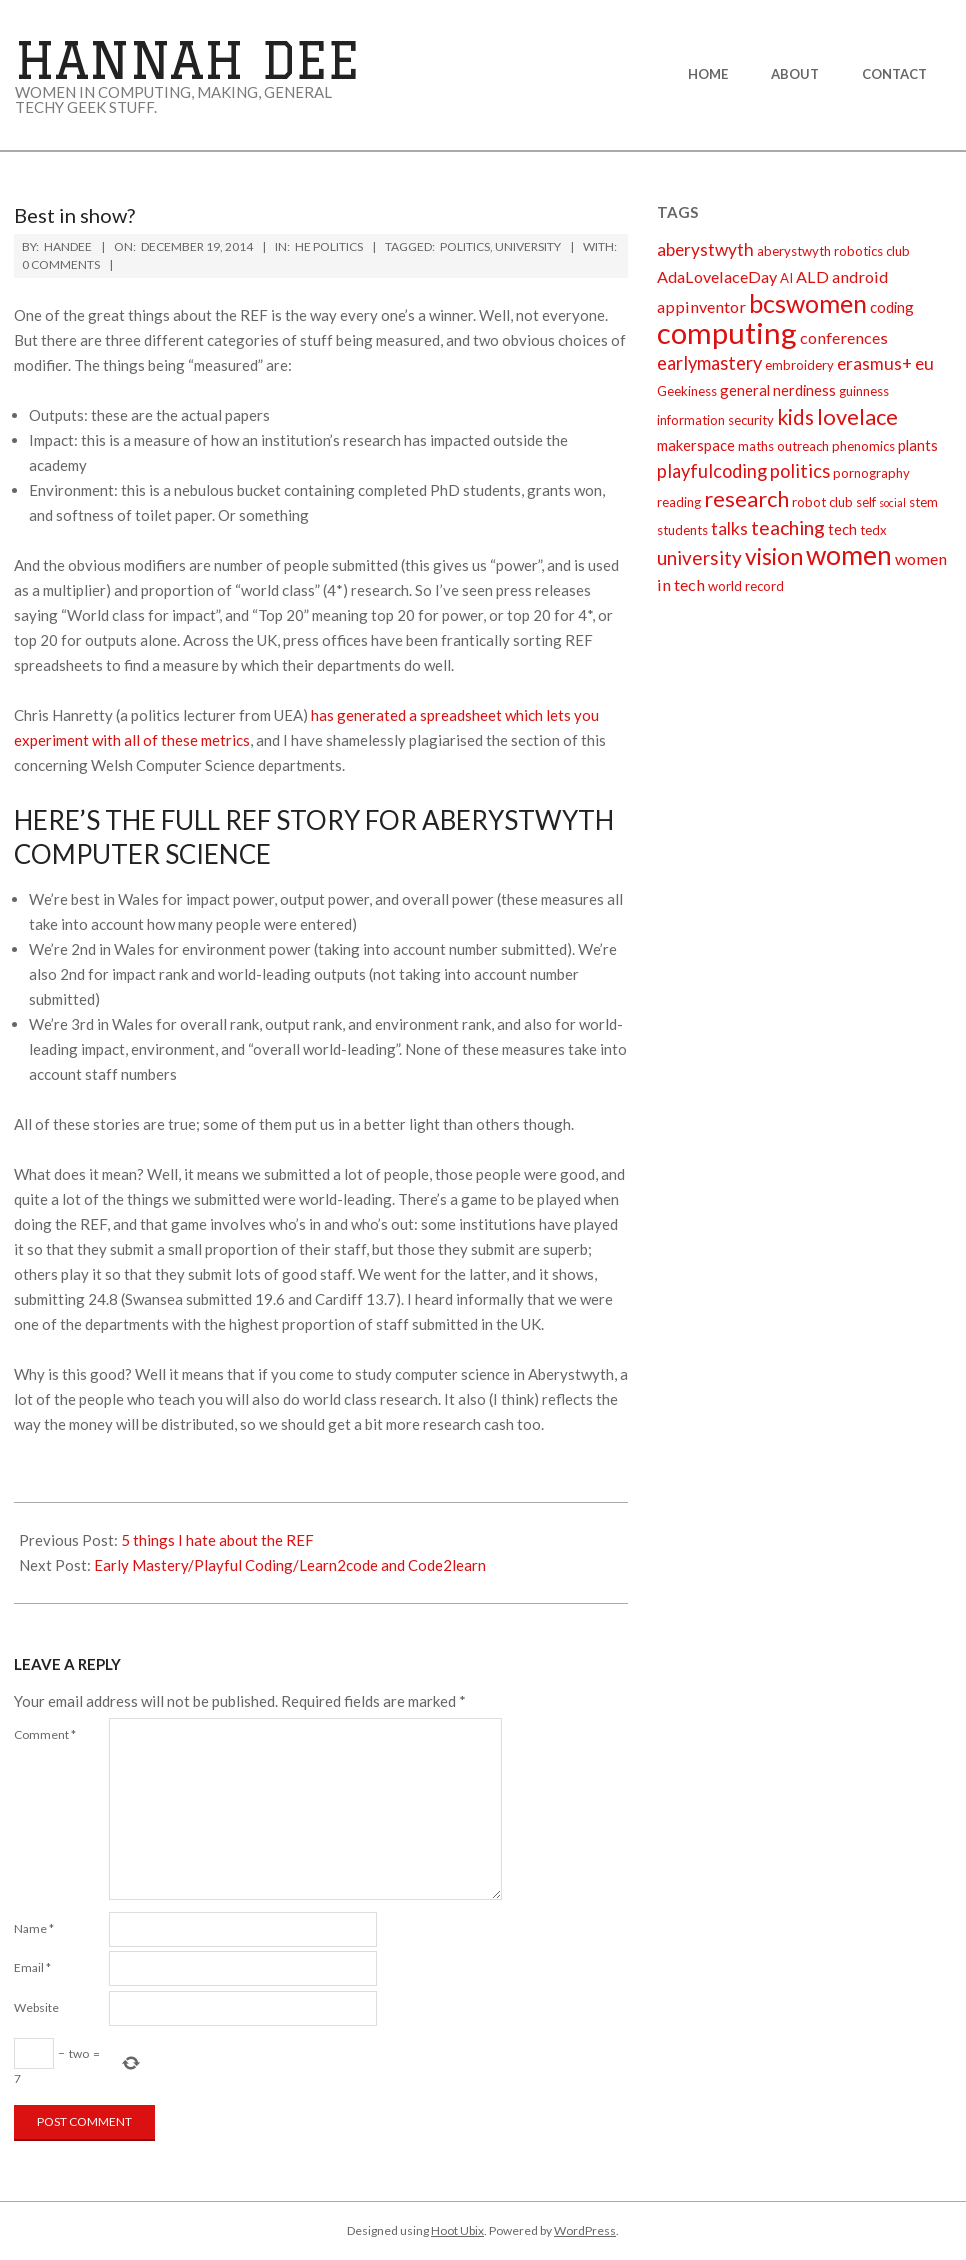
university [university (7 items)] (699, 557)
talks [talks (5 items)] (729, 528)
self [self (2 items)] (866, 502)
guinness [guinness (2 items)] (864, 391)
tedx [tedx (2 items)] (873, 530)
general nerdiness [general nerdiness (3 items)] (778, 390)
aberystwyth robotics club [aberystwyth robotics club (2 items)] (833, 251)
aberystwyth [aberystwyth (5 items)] (705, 249)
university (528, 246)
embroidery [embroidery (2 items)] (799, 365)
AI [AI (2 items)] (786, 278)
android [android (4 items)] (860, 276)
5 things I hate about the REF (217, 1540)
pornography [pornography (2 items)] (871, 473)
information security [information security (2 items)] (715, 420)
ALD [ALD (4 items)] (812, 276)
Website (36, 2007)
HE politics (329, 246)
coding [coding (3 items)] (892, 307)
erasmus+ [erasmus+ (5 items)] (874, 363)
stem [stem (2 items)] (923, 502)
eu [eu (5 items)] (924, 363)
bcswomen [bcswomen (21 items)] (808, 303)
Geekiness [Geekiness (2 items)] (687, 391)
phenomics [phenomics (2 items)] (863, 446)
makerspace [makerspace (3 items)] (696, 445)
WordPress (585, 2230)
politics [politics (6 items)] (800, 471)
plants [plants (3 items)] (918, 445)
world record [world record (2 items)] (746, 586)
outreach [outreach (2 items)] (803, 446)
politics (465, 246)
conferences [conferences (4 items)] (844, 337)
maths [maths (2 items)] (756, 446)
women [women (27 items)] (849, 555)
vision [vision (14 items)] (774, 556)
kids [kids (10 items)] (795, 416)
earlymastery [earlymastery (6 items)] (709, 363)
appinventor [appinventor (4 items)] (701, 306)
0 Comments (61, 264)
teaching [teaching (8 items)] (788, 527)
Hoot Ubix (457, 2230)
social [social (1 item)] (892, 502)
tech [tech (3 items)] (842, 529)
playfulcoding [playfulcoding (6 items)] (712, 471)
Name (34, 1928)
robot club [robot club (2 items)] (822, 502)
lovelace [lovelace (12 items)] (857, 416)
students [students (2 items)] (682, 530)
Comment (45, 1734)
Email (32, 1967)
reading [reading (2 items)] (679, 502)
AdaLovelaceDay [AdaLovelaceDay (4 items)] (717, 276)
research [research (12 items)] (746, 498)
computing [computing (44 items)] (727, 332)
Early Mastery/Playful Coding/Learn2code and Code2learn (290, 1565)
